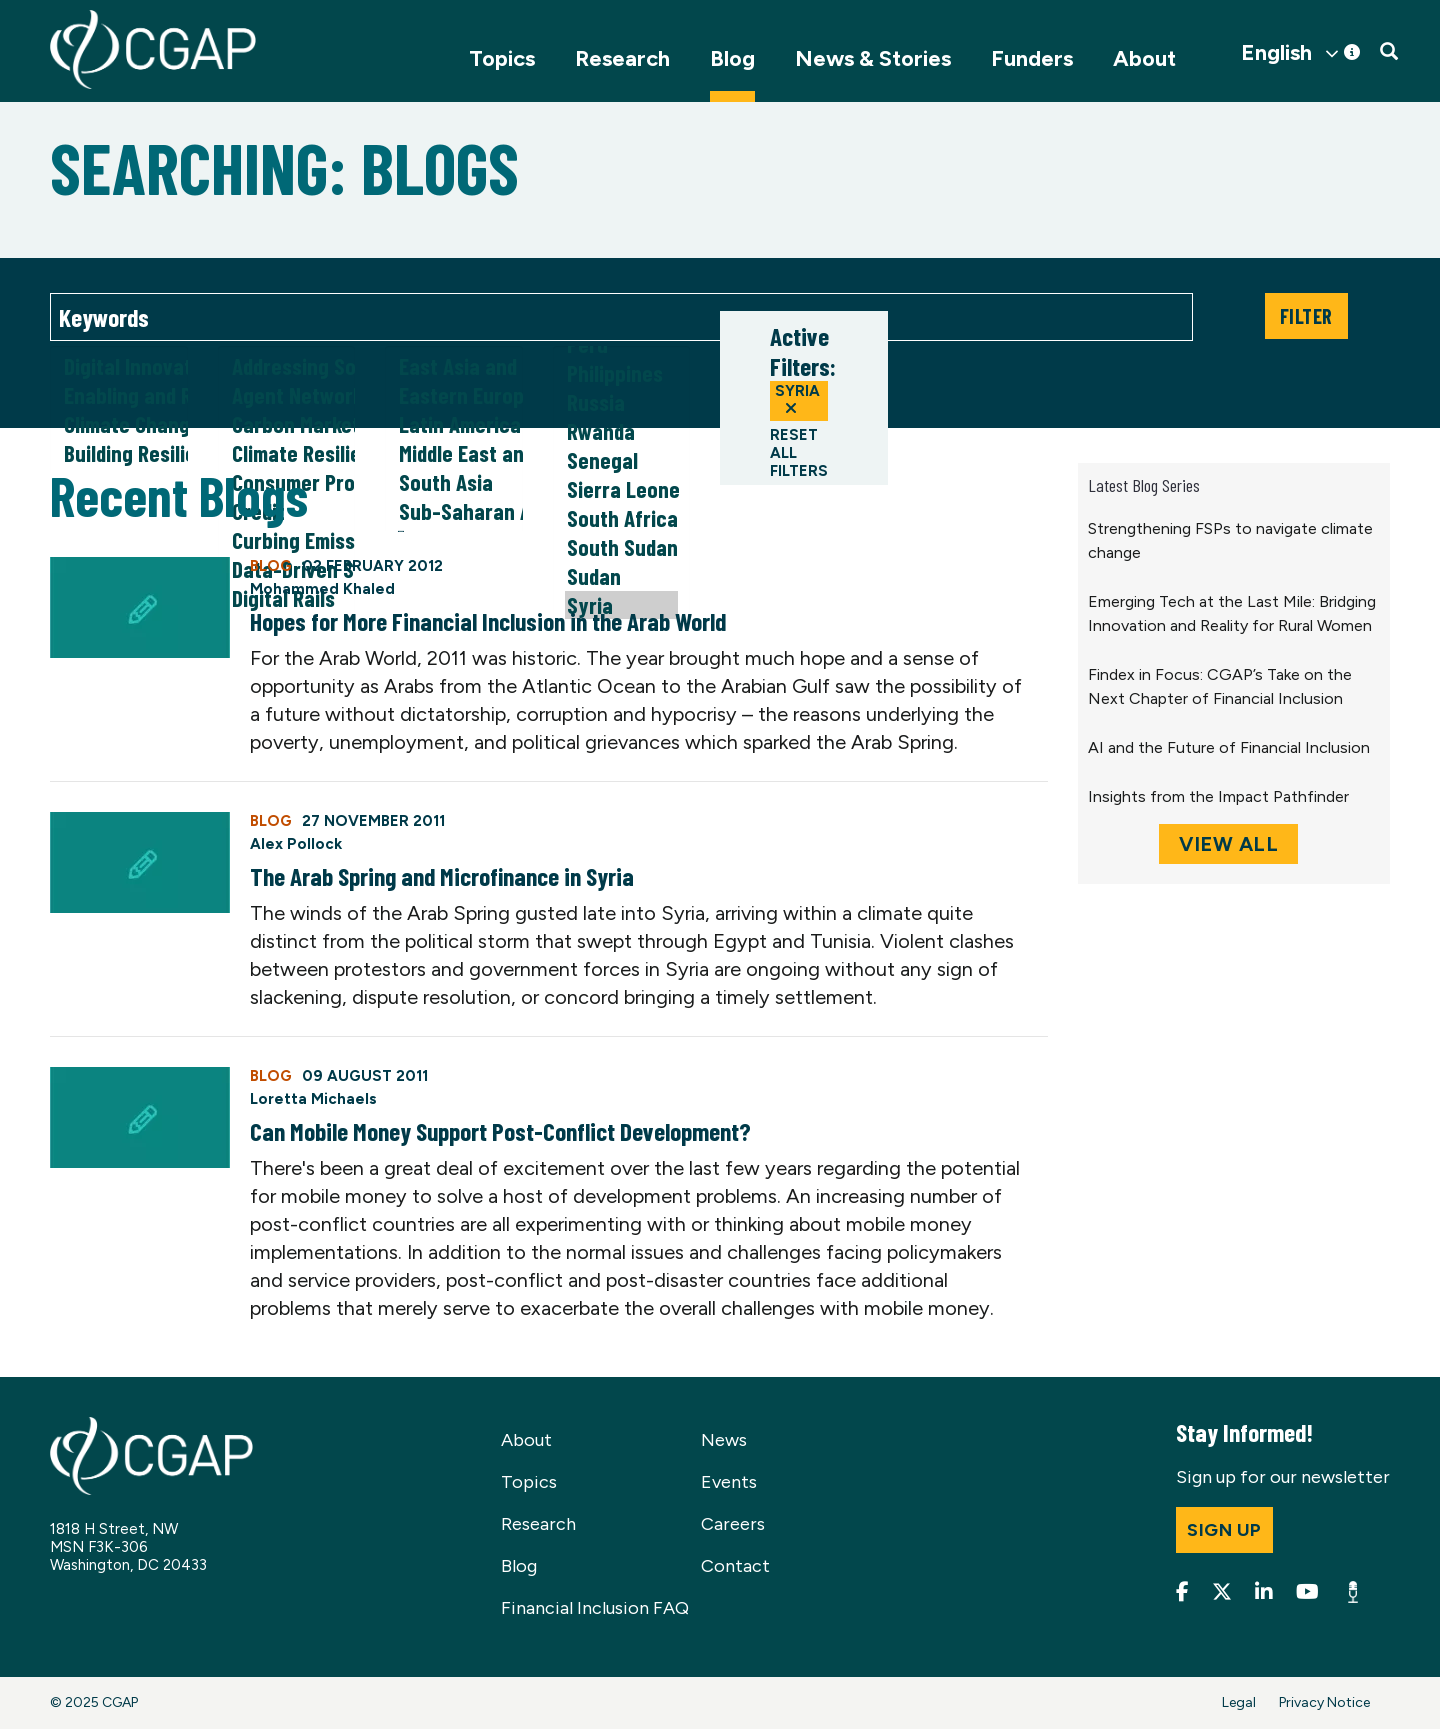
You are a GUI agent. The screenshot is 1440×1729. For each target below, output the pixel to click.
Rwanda (622, 431)
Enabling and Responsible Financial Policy (119, 395)
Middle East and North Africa (454, 453)
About (1144, 58)
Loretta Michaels (313, 1099)
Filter (1306, 316)
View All (1228, 844)
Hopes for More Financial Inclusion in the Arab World (488, 621)
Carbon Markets (287, 424)
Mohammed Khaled (322, 589)
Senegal (622, 460)
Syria (797, 399)
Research (622, 58)
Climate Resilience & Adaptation (287, 453)
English (1276, 53)
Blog (732, 58)
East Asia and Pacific (454, 366)
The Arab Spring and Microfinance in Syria (442, 876)
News (724, 1440)
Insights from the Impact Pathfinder (1218, 796)
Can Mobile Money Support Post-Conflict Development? (500, 1131)
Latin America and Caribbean (454, 424)
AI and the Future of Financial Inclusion (1229, 747)
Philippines (622, 373)
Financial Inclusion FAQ (595, 1608)
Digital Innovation (119, 366)
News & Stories (873, 58)
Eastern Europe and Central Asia (454, 395)
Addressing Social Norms (287, 366)
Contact (735, 1566)
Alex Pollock (296, 844)
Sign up (1224, 1530)
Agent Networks (287, 395)
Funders (1032, 58)
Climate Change (119, 424)
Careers (733, 1524)
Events (729, 1482)
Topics (502, 58)
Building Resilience (119, 453)
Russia (622, 402)
